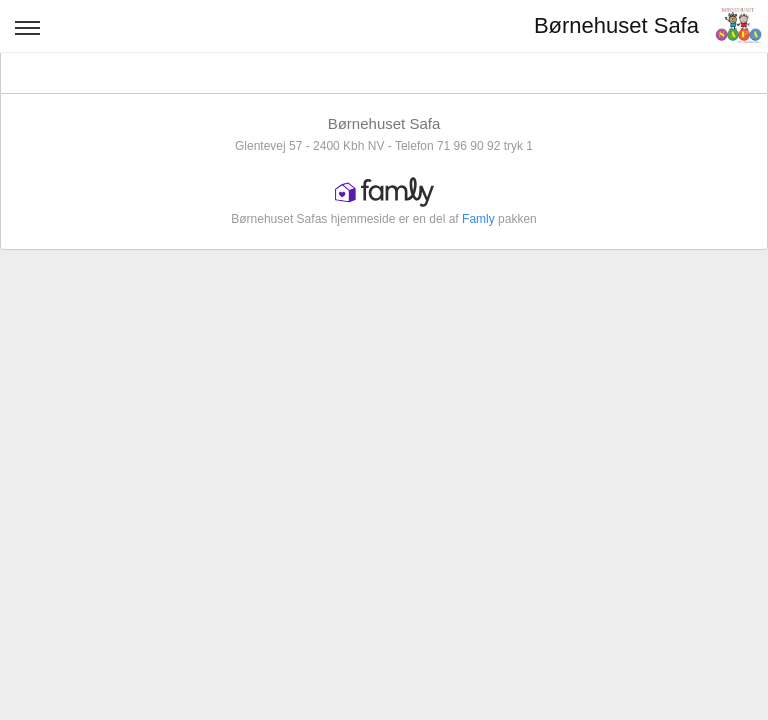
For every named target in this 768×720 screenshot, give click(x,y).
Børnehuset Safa (616, 25)
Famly (478, 219)
